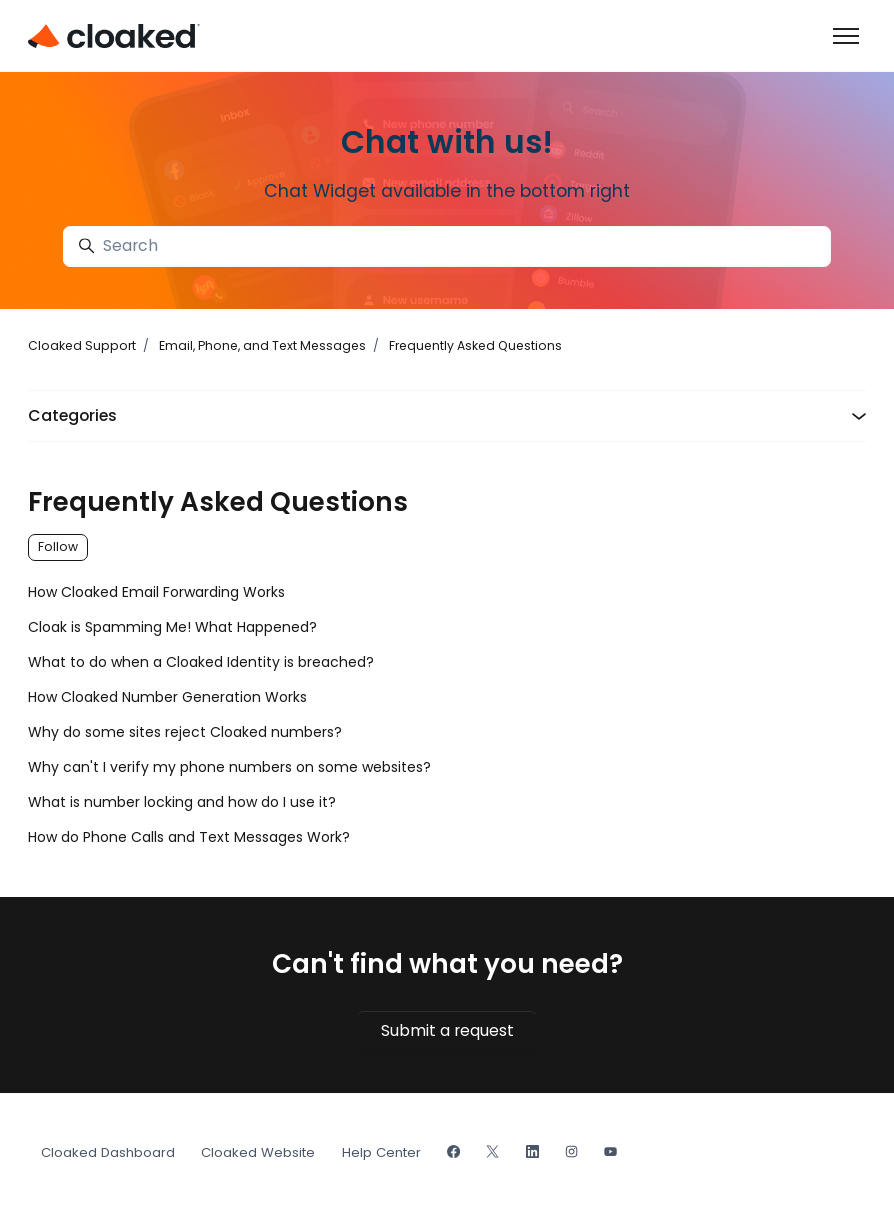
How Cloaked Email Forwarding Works (156, 592)
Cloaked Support (82, 345)
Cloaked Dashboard (108, 1152)
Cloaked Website (258, 1152)
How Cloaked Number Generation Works (167, 697)
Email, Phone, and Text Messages (262, 345)
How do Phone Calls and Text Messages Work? (189, 837)
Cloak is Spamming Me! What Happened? (172, 627)
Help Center (381, 1152)
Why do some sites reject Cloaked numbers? (185, 732)
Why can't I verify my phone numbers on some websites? (229, 767)
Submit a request (447, 1030)
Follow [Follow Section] (58, 546)
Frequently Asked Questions (475, 345)
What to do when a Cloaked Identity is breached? (201, 662)
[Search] (447, 246)
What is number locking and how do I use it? (182, 802)
